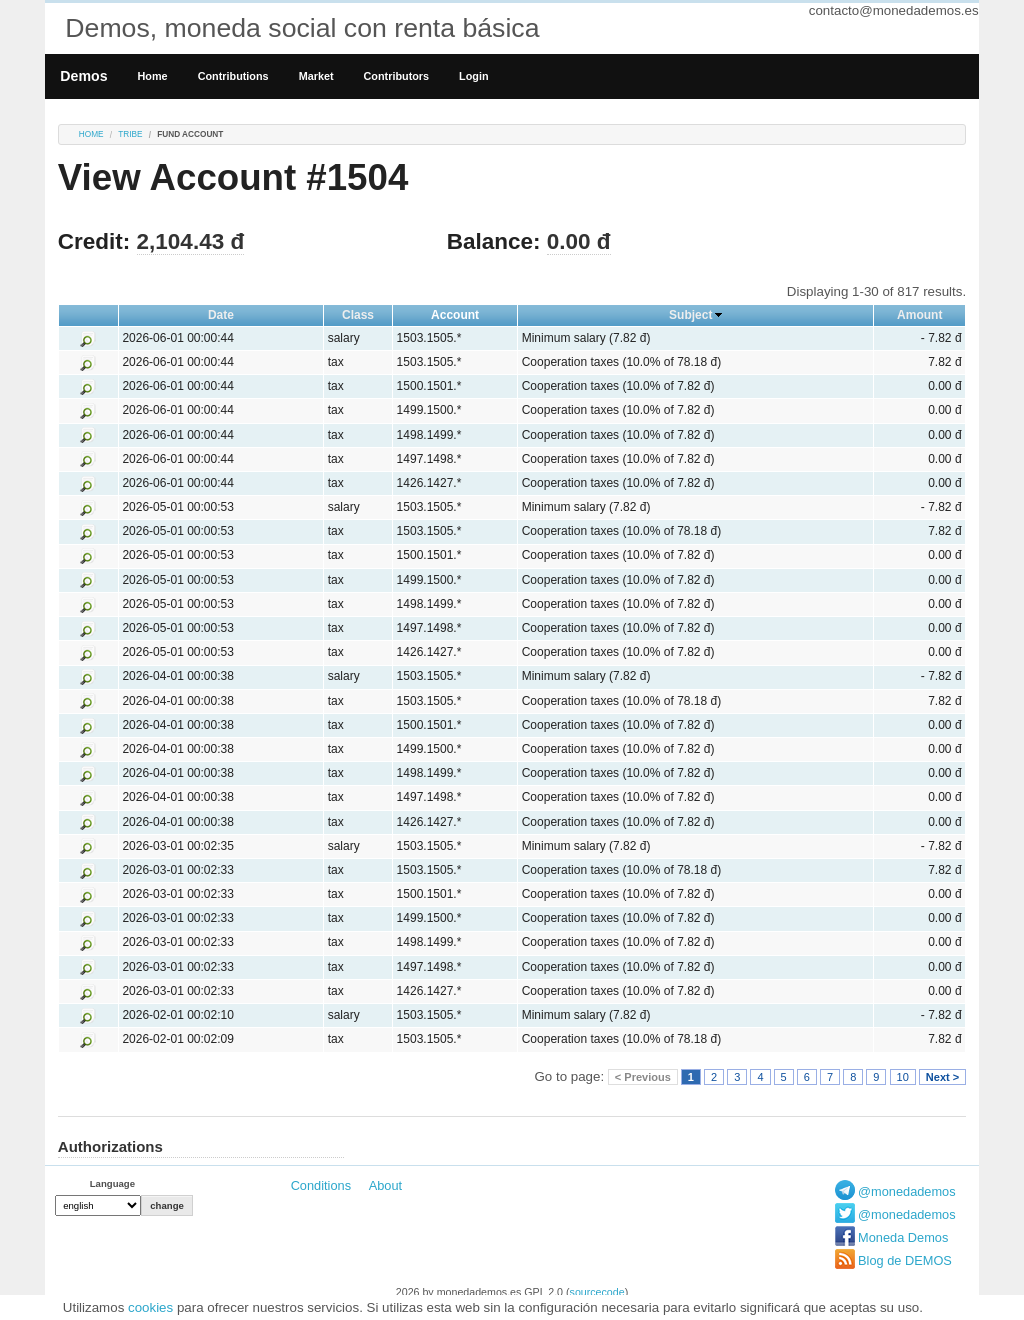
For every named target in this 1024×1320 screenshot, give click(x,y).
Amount (919, 315)
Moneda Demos (903, 1237)
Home (153, 76)
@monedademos (907, 1191)
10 (903, 1077)
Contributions (233, 76)
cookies (150, 1307)
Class (358, 315)
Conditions (321, 1185)
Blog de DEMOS (905, 1260)
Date (221, 315)
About (385, 1185)
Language (112, 1183)
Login (473, 76)
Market (316, 76)
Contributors (397, 76)
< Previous (643, 1077)
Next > (942, 1077)
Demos (83, 76)
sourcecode (597, 1292)
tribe (130, 134)
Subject (690, 315)
